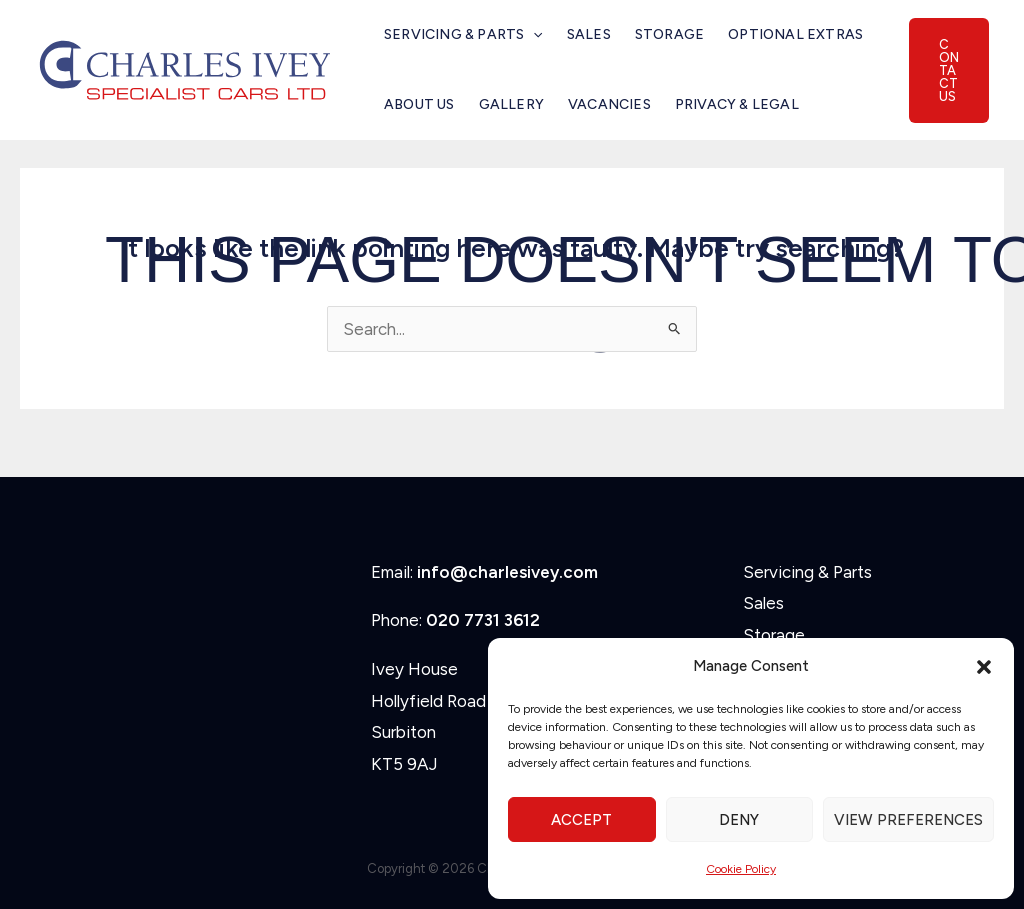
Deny (739, 820)
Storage (669, 34)
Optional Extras (795, 34)
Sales (589, 34)
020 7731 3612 (483, 620)
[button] (984, 667)
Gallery (511, 104)
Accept (581, 820)
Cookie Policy (741, 869)
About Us (419, 104)
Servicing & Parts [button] (463, 35)
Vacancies (609, 104)
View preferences (908, 820)
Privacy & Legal (737, 104)
